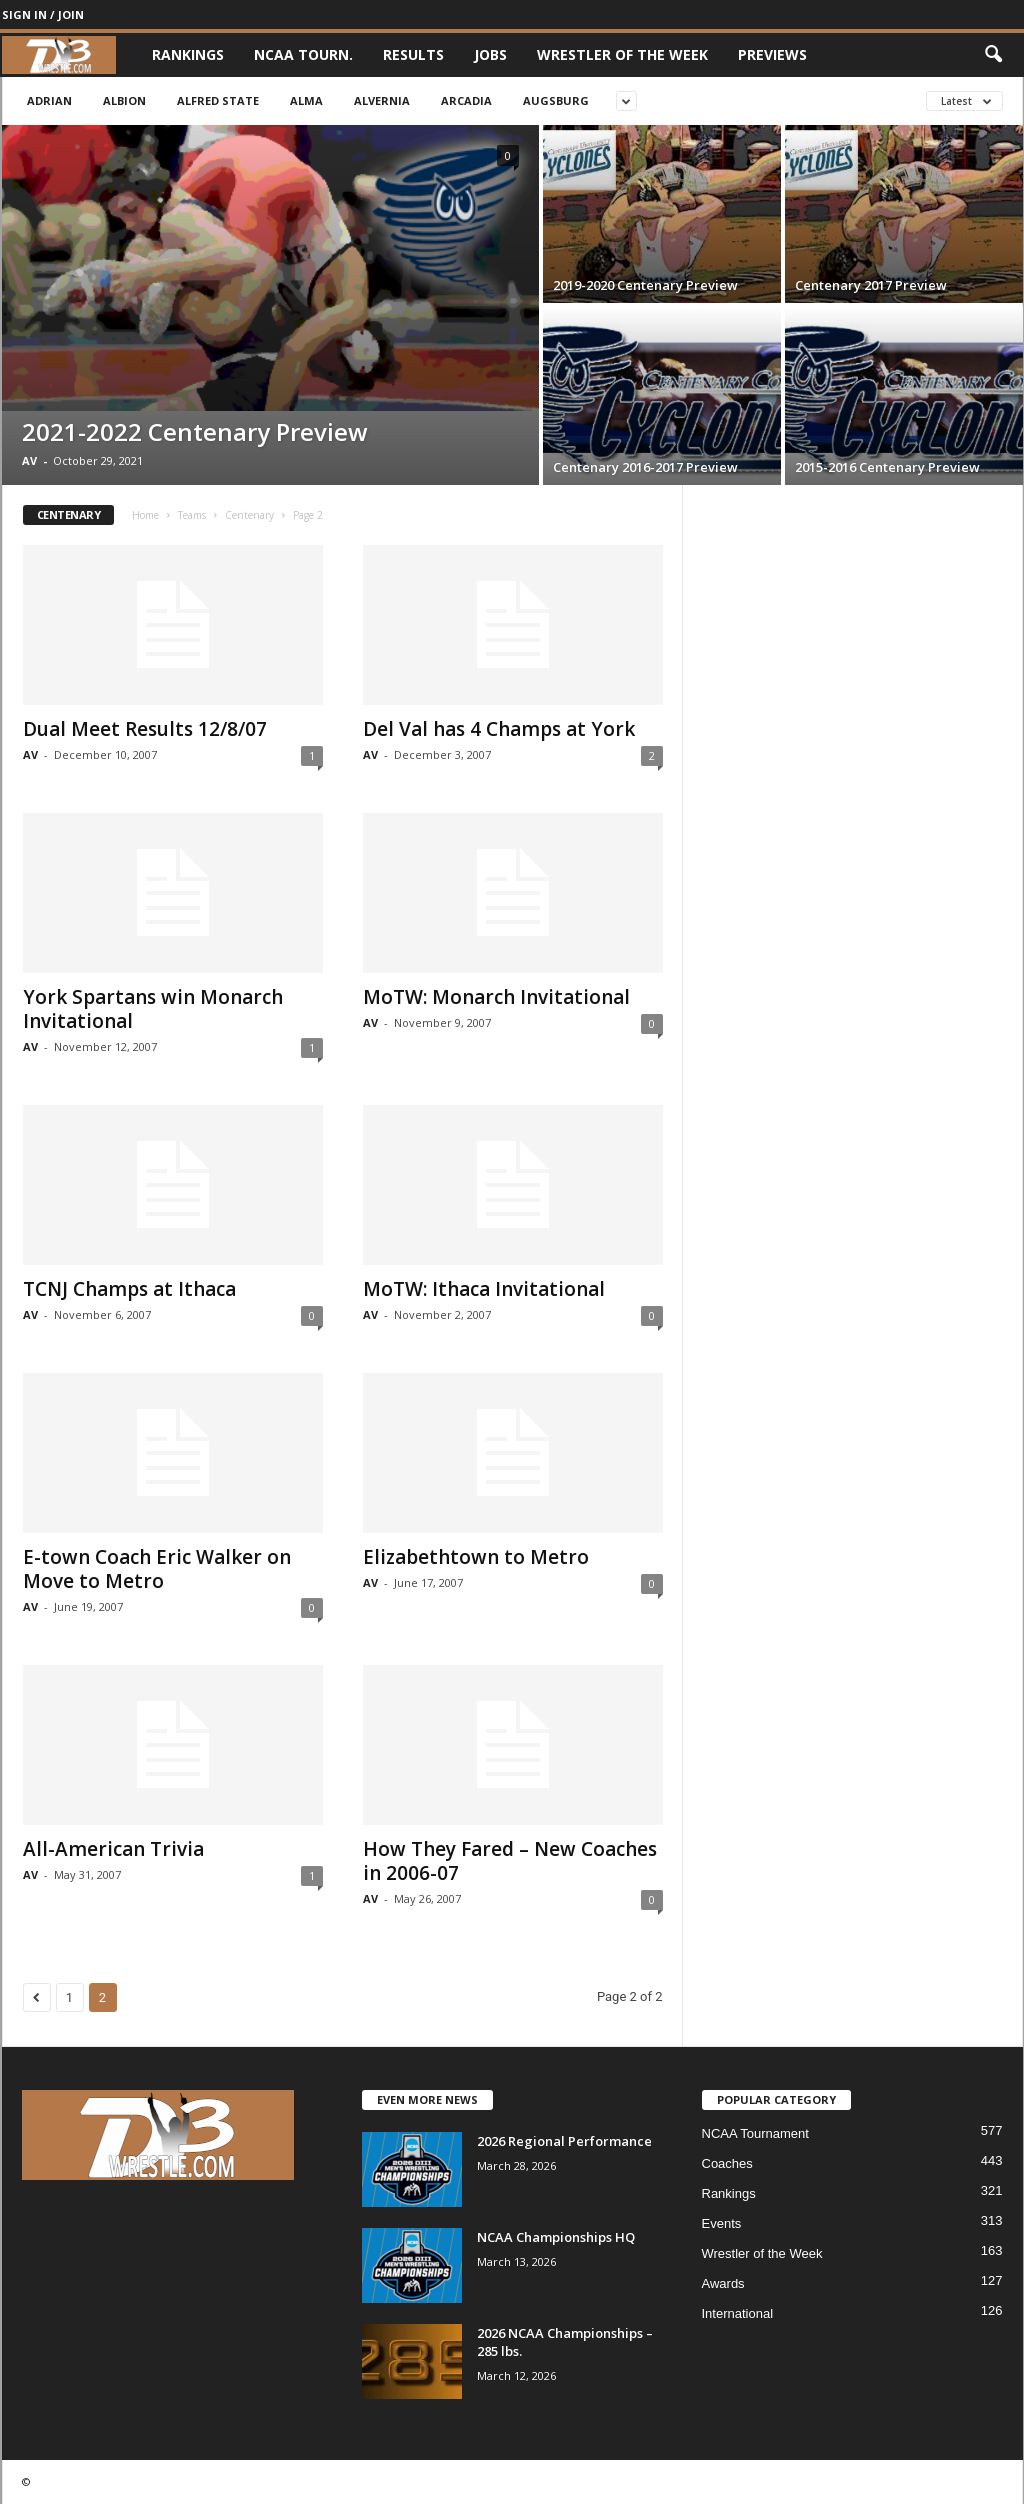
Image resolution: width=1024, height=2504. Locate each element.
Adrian (49, 100)
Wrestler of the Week (622, 54)
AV (29, 460)
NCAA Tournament (755, 2133)
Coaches (727, 2163)
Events (722, 2223)
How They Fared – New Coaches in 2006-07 (510, 1861)
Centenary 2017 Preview (871, 285)
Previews (772, 54)
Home (145, 515)
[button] (993, 55)
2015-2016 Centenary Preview (887, 467)
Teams (192, 515)
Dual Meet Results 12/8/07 (145, 729)
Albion (124, 100)
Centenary (249, 515)
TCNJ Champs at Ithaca (129, 1289)
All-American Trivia (113, 1849)
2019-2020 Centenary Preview (645, 285)
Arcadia (466, 100)
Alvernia (382, 100)
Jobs (490, 54)
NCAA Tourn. (303, 54)
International (738, 2313)
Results (413, 54)
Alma (306, 100)
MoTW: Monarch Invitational (496, 997)
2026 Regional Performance (564, 2141)
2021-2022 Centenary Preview (195, 431)
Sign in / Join (43, 14)
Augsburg (556, 100)
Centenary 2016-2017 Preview (645, 467)
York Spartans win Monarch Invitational (153, 1009)
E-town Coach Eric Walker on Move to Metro (157, 1569)
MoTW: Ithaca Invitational (484, 1289)
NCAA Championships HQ (556, 2237)
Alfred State (218, 100)
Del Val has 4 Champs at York (499, 729)
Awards (723, 2283)
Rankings (188, 54)
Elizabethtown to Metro (476, 1557)
